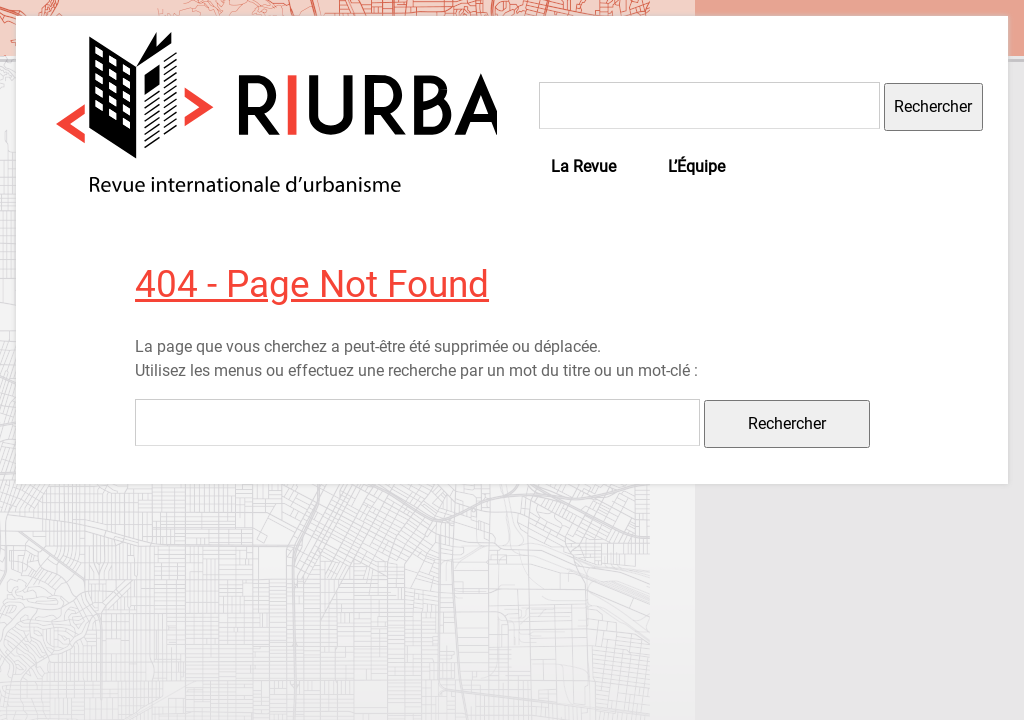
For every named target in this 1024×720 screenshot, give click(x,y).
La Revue (583, 166)
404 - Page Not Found (312, 284)
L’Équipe (696, 166)
